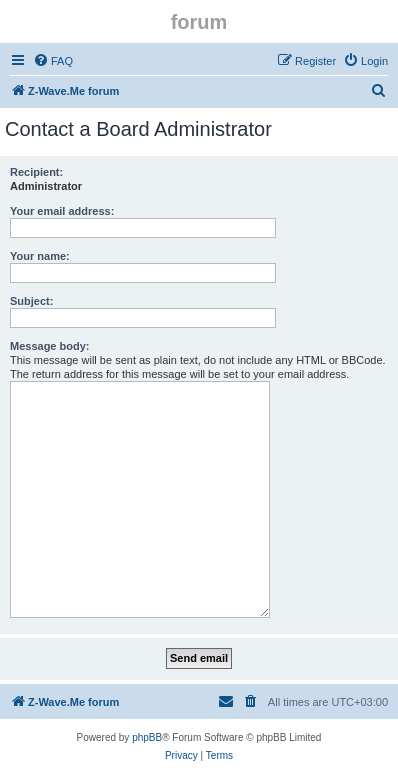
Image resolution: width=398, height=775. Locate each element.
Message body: (49, 346)
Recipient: (36, 172)
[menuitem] (53, 61)
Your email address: (62, 211)
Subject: (31, 301)
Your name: (40, 256)
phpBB (147, 737)
